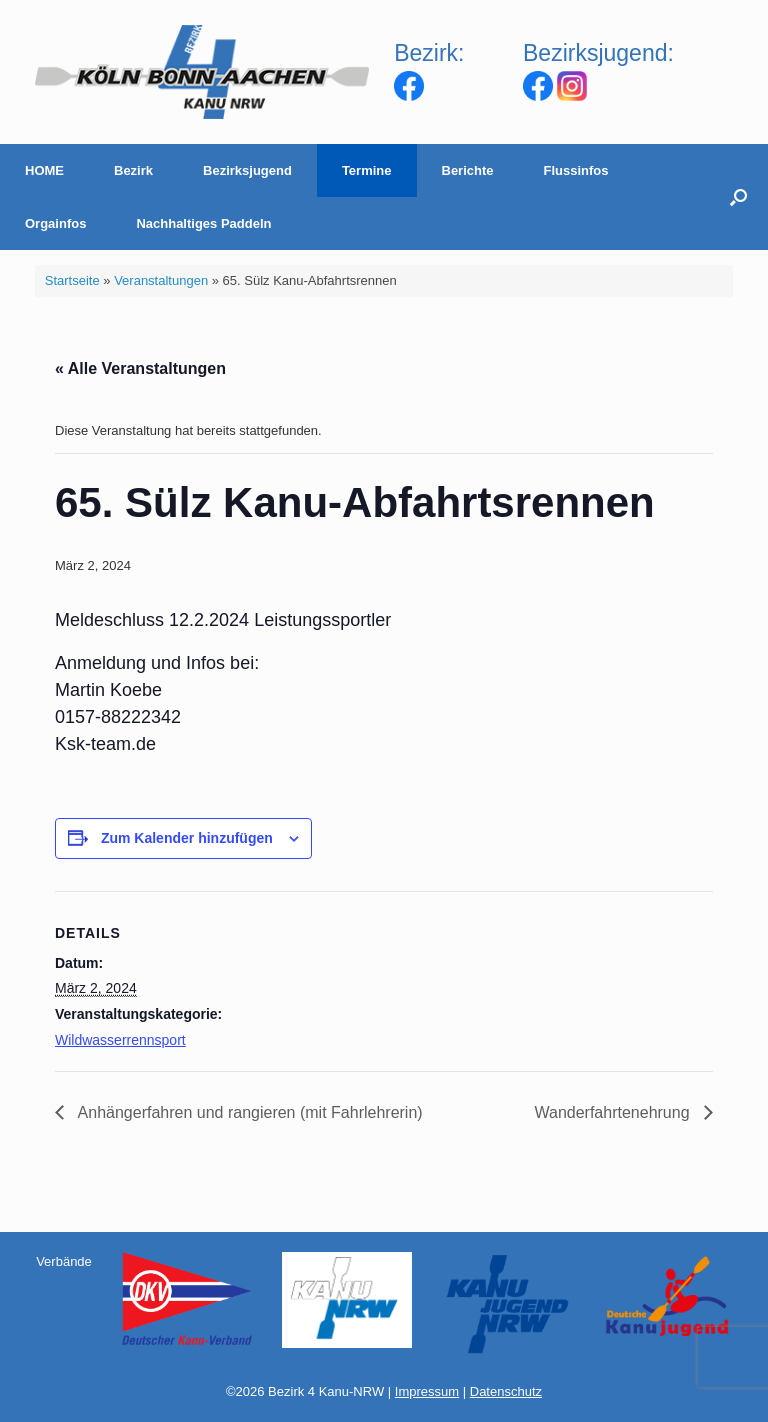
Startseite (72, 280)
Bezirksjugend (247, 170)
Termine (367, 170)
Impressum (427, 1391)
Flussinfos (576, 170)
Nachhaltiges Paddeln (203, 223)
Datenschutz (506, 1391)
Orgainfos (55, 223)
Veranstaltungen (161, 280)
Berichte (468, 170)
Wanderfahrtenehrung (614, 1112)
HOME (44, 170)
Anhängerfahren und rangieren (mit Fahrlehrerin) (248, 1112)
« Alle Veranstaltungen (140, 368)
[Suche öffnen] (738, 197)
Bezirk (133, 170)
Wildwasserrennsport (120, 1040)
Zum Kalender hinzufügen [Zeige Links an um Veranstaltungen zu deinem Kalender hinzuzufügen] (187, 838)
